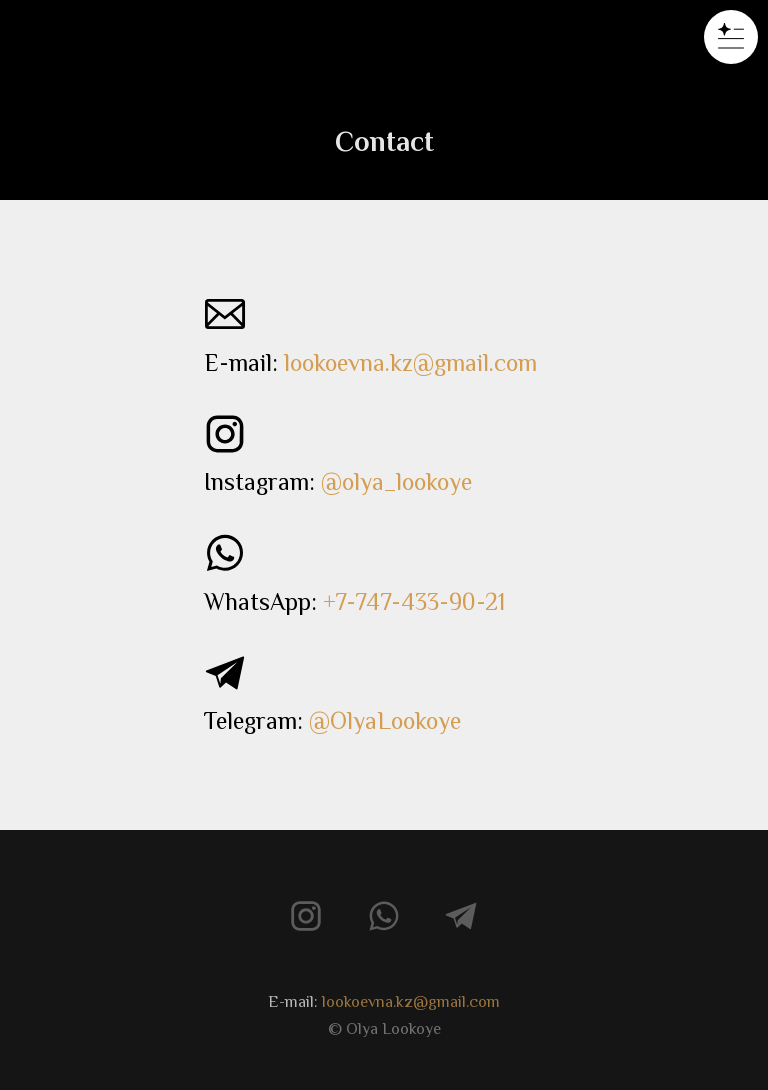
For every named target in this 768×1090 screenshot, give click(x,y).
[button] (731, 37)
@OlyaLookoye (385, 720)
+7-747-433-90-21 (414, 601)
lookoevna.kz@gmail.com (410, 362)
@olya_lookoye (396, 481)
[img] (384, 38)
